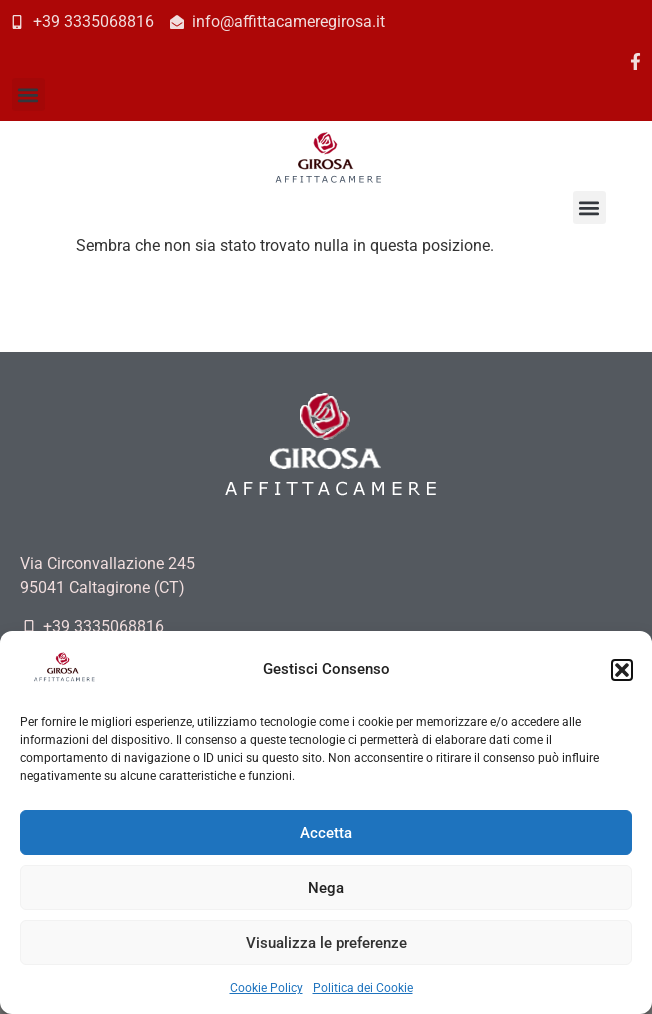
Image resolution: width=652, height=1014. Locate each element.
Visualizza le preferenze (326, 943)
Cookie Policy (266, 988)
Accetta (326, 833)
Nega (326, 888)
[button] (622, 670)
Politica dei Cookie (363, 988)
